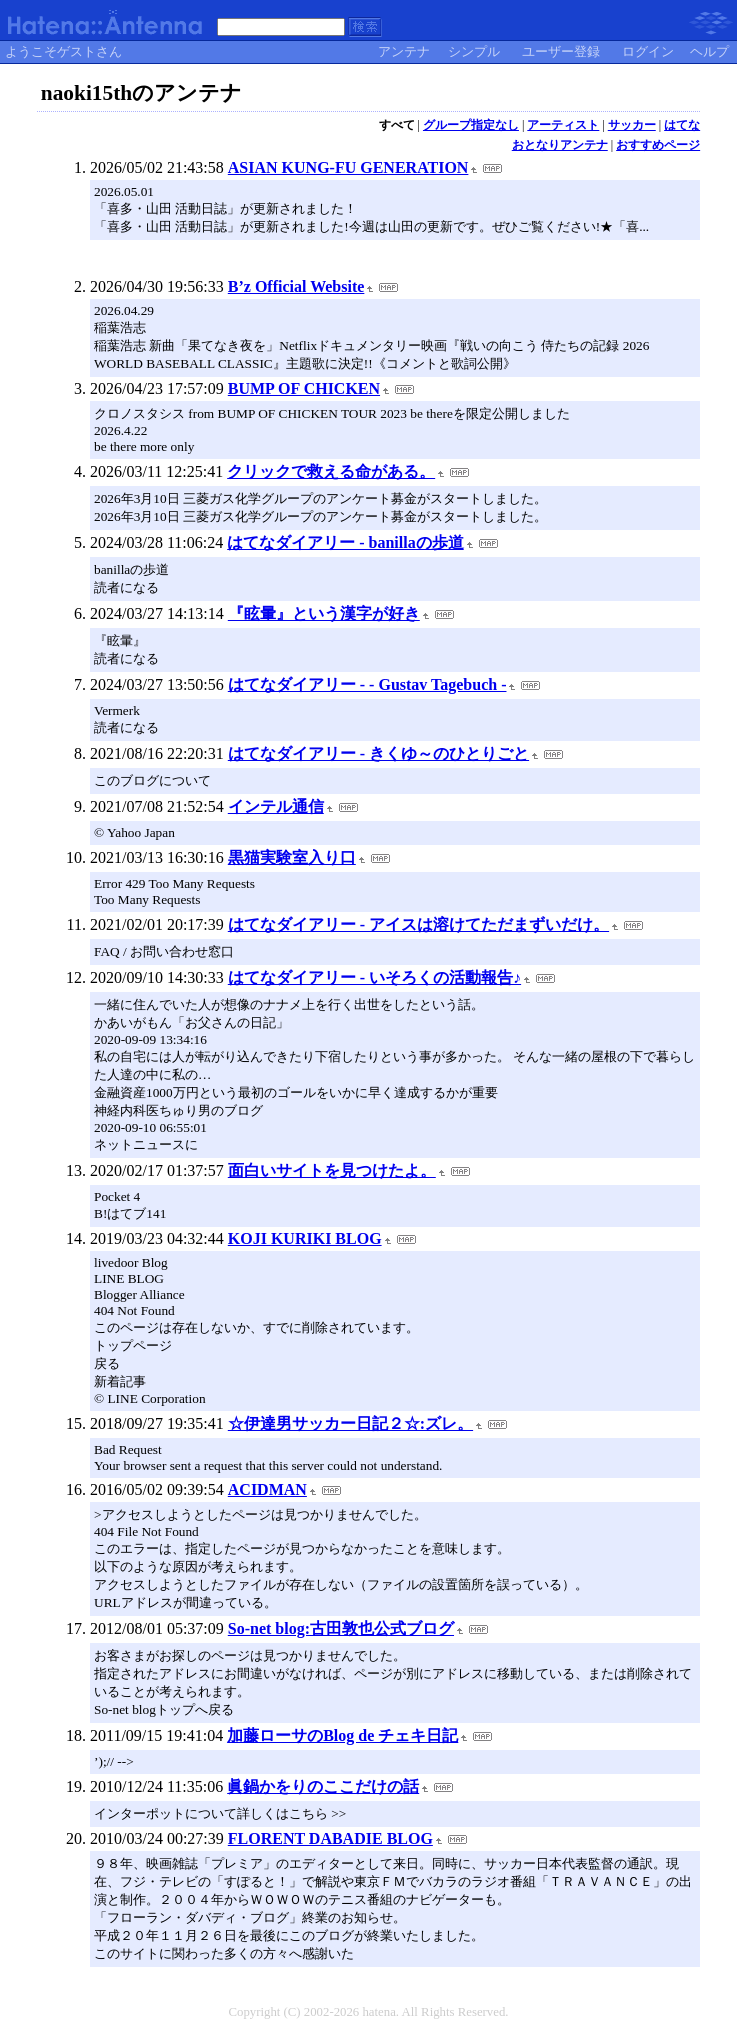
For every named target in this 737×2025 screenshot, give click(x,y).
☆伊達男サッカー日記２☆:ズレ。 (350, 1423)
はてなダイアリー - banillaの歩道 (345, 542)
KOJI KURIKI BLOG (305, 1238)
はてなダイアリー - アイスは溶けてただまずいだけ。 (418, 924)
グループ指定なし (471, 125)
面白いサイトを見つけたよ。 (332, 1170)
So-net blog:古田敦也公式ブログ (341, 1628)
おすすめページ (658, 145)
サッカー (632, 125)
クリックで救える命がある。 (331, 471)
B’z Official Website (296, 286)
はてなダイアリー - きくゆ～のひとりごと (378, 753)
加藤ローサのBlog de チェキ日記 (342, 1735)
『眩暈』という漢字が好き (324, 613)
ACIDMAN (267, 1489)
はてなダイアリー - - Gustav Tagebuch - (367, 684)
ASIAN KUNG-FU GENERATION (348, 167)
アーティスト (563, 125)
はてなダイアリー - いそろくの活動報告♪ (374, 977)
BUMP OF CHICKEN (304, 388)
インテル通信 (276, 806)
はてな (682, 125)
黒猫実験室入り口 (292, 857)
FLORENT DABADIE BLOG (330, 1838)
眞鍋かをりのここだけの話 (323, 1786)
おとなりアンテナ (560, 145)
